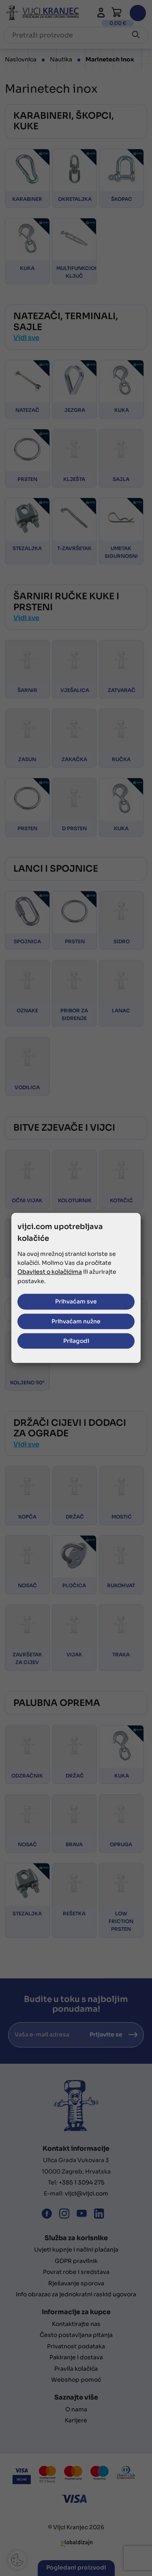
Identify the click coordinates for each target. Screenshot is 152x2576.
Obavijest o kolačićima (49, 1272)
